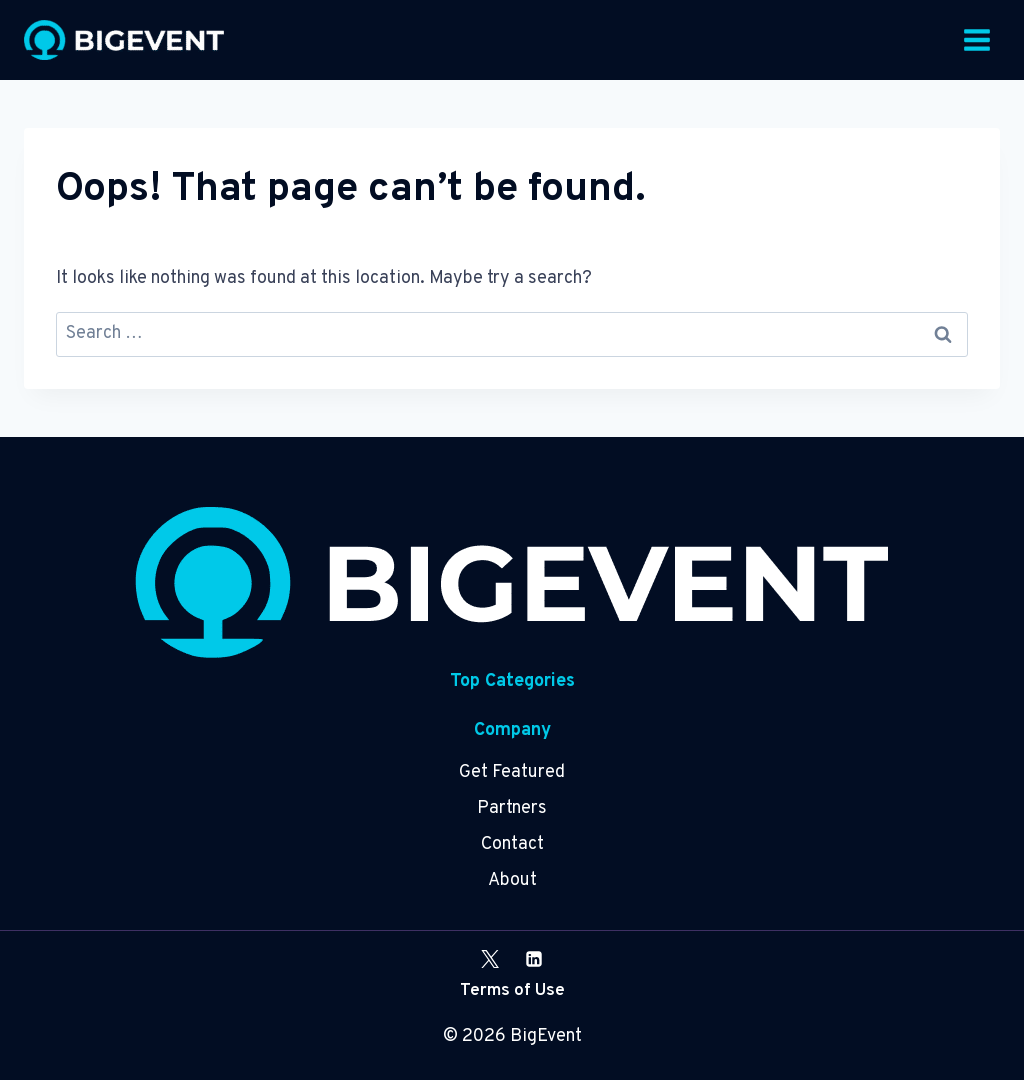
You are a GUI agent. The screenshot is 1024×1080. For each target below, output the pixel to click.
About (512, 880)
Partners (512, 808)
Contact (512, 844)
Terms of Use (512, 991)
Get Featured (512, 772)
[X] (490, 959)
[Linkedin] (534, 959)
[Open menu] (976, 39)
